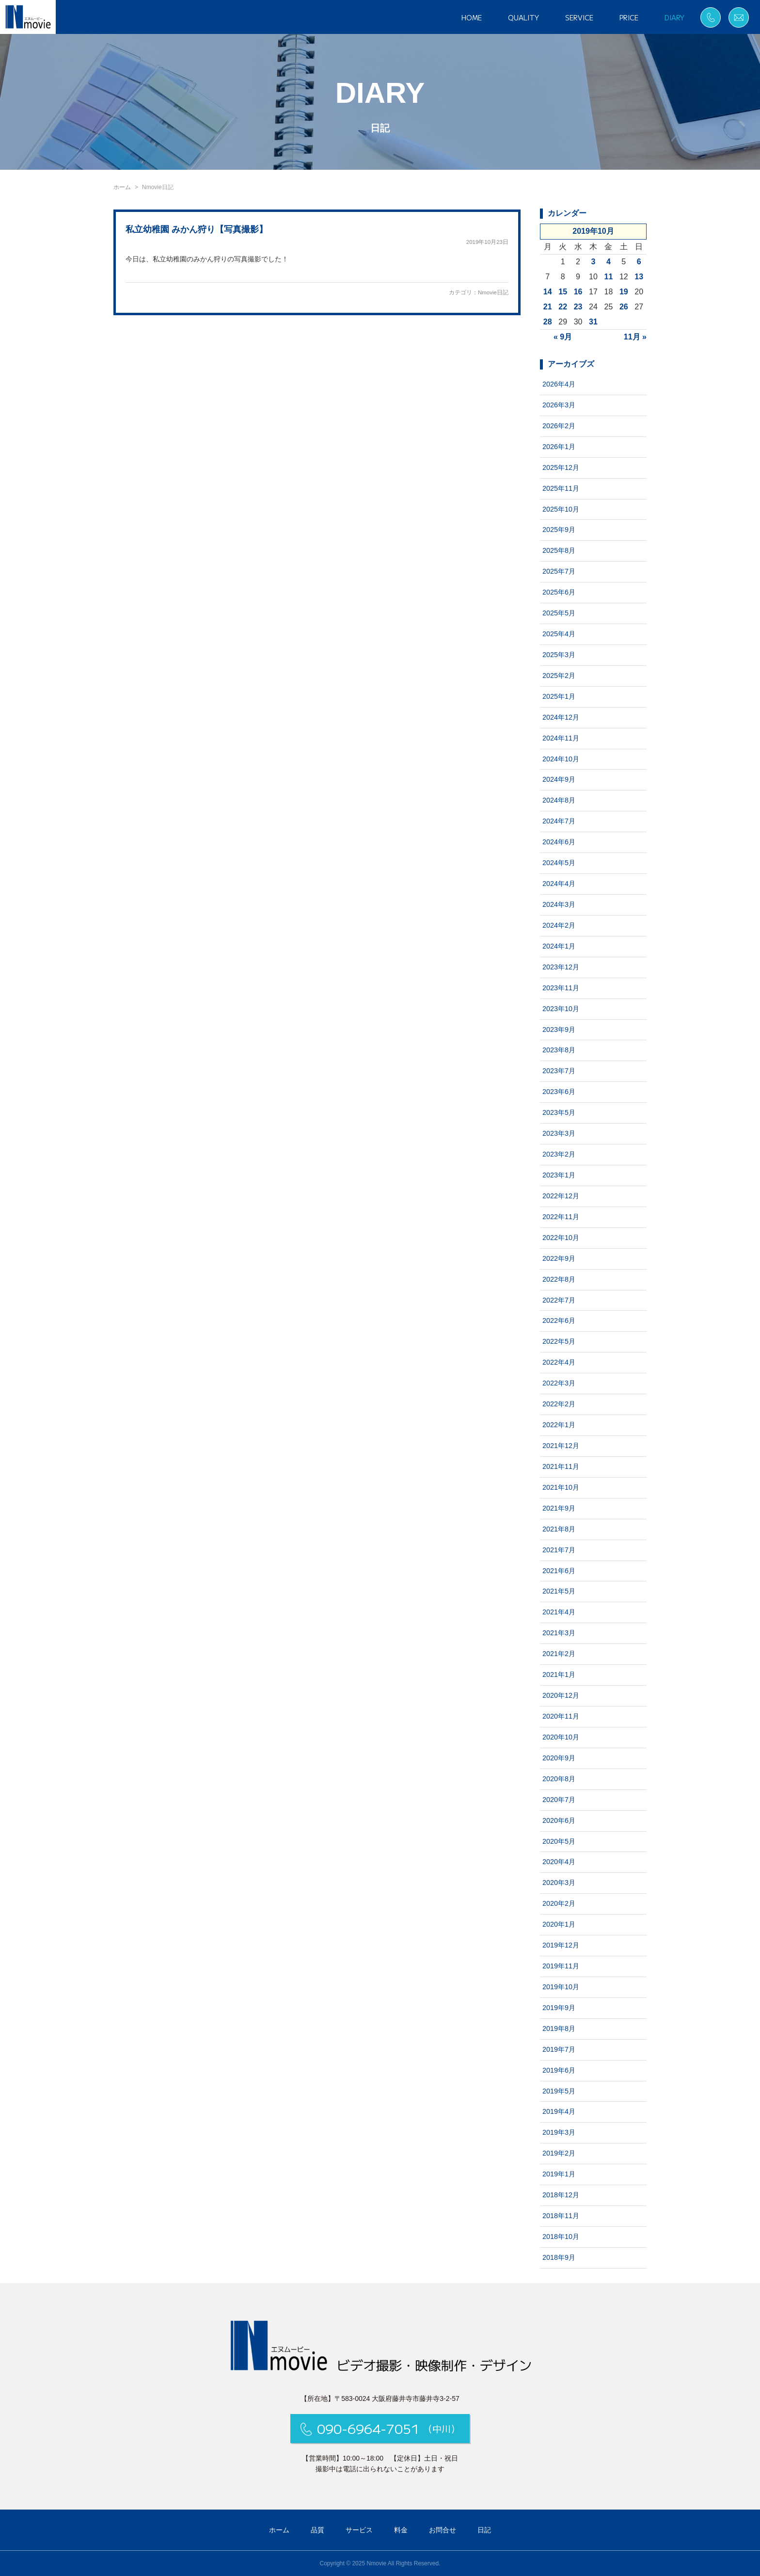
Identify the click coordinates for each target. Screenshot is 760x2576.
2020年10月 (560, 1737)
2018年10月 (560, 2236)
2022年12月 (560, 1196)
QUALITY (523, 17)
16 (578, 292)
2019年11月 (560, 1966)
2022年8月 (558, 1279)
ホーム (122, 187)
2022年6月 (558, 1320)
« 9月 (563, 337)
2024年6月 (558, 842)
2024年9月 (558, 779)
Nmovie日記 (493, 292)
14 (547, 292)
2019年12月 (560, 1945)
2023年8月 (558, 1050)
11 (608, 277)
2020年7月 (558, 1799)
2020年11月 (560, 1716)
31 (593, 322)
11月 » (635, 337)
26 (623, 307)
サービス (359, 2530)
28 (547, 322)
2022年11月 (560, 1217)
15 (562, 292)
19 (623, 292)
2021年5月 (558, 1591)
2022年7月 (558, 1300)
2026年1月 (558, 447)
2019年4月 (558, 2111)
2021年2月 (558, 1654)
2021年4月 (558, 1612)
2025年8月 (558, 550)
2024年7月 (558, 821)
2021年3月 (558, 1633)
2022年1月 (558, 1425)
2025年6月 (558, 592)
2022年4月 (558, 1362)
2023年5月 (558, 1112)
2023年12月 (560, 967)
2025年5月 (558, 613)
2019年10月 (560, 1987)
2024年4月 (558, 883)
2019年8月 (558, 2028)
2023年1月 (558, 1175)
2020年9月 (558, 1758)
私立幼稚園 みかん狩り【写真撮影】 (197, 229)
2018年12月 (560, 2195)
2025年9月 (558, 529)
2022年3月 (558, 1383)
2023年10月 (560, 1009)
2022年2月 (558, 1404)
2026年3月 (558, 405)
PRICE (628, 17)
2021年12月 (560, 1445)
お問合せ (442, 2530)
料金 (401, 2530)
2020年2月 (558, 1903)
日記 (484, 2530)
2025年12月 (560, 467)
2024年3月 (558, 904)
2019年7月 (558, 2049)
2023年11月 (560, 988)
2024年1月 (558, 946)
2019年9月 (558, 2008)
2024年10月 (560, 759)
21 (547, 307)
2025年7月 (558, 571)
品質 (317, 2530)
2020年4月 (558, 1862)
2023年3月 (558, 1133)
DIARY (674, 17)
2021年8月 (558, 1529)
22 (562, 307)
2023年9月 (558, 1029)
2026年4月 (558, 384)
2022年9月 (558, 1258)
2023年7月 (558, 1071)
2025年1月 (558, 696)
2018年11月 (560, 2216)
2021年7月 (558, 1550)
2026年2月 (558, 426)
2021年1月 (558, 1674)
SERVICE (579, 17)
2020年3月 (558, 1882)
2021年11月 (560, 1466)
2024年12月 (560, 717)
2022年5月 (558, 1341)
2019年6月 (558, 2070)
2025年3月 (558, 655)
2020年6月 (558, 1820)
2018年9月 (558, 2257)
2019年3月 (558, 2132)
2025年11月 (560, 488)
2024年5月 (558, 863)
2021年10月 (560, 1487)
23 (578, 307)
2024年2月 (558, 925)
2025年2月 (558, 675)
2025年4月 (558, 634)
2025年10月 (560, 509)
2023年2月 (558, 1154)
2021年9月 (558, 1508)
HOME (471, 17)
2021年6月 (558, 1571)
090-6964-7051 (380, 2428)
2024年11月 (560, 738)
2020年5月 (558, 1841)
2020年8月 (558, 1779)
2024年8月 (558, 800)
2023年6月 (558, 1091)
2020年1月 (558, 1924)
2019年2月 (558, 2153)
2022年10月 (560, 1237)
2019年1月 (558, 2174)
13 (638, 277)
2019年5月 (558, 2091)
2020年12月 (560, 1695)
